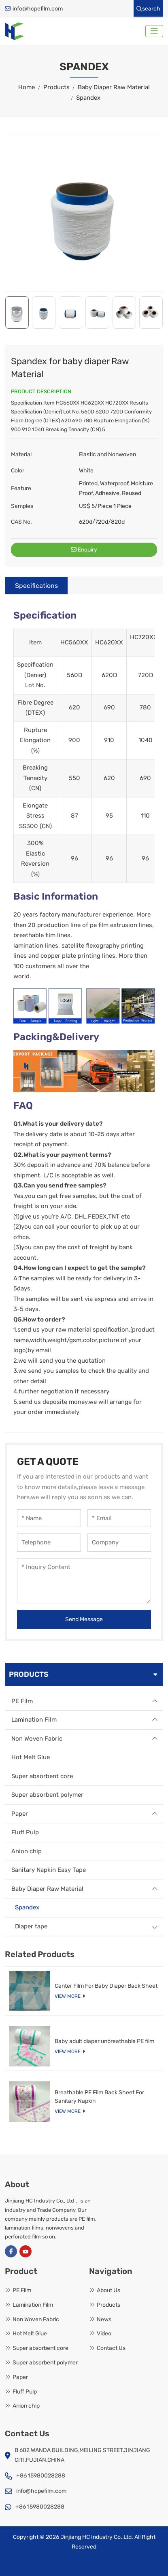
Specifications (36, 585)
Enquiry (84, 549)
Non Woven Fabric (36, 1738)
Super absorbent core (42, 1776)
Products (108, 2304)
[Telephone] (49, 1542)
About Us (108, 2290)
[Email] (119, 1518)
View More (68, 1996)
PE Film (22, 1701)
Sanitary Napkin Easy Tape (48, 1869)
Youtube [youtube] (25, 2251)
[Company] (119, 1542)
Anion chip (26, 1851)
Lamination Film (34, 1719)
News (104, 2319)
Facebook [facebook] (11, 2251)
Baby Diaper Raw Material (47, 1888)
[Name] (49, 1518)
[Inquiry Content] (84, 1580)
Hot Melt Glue (30, 1757)
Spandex (27, 1907)
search (148, 8)
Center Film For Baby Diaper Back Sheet (106, 1985)
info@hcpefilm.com (38, 8)
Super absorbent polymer (47, 1794)
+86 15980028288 (40, 2475)
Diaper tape (31, 1926)
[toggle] (154, 31)
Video (104, 2333)
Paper (19, 1813)
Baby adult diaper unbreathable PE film (104, 2041)
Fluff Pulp (25, 1832)
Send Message (84, 1619)
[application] (84, 212)
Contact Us (111, 2348)
